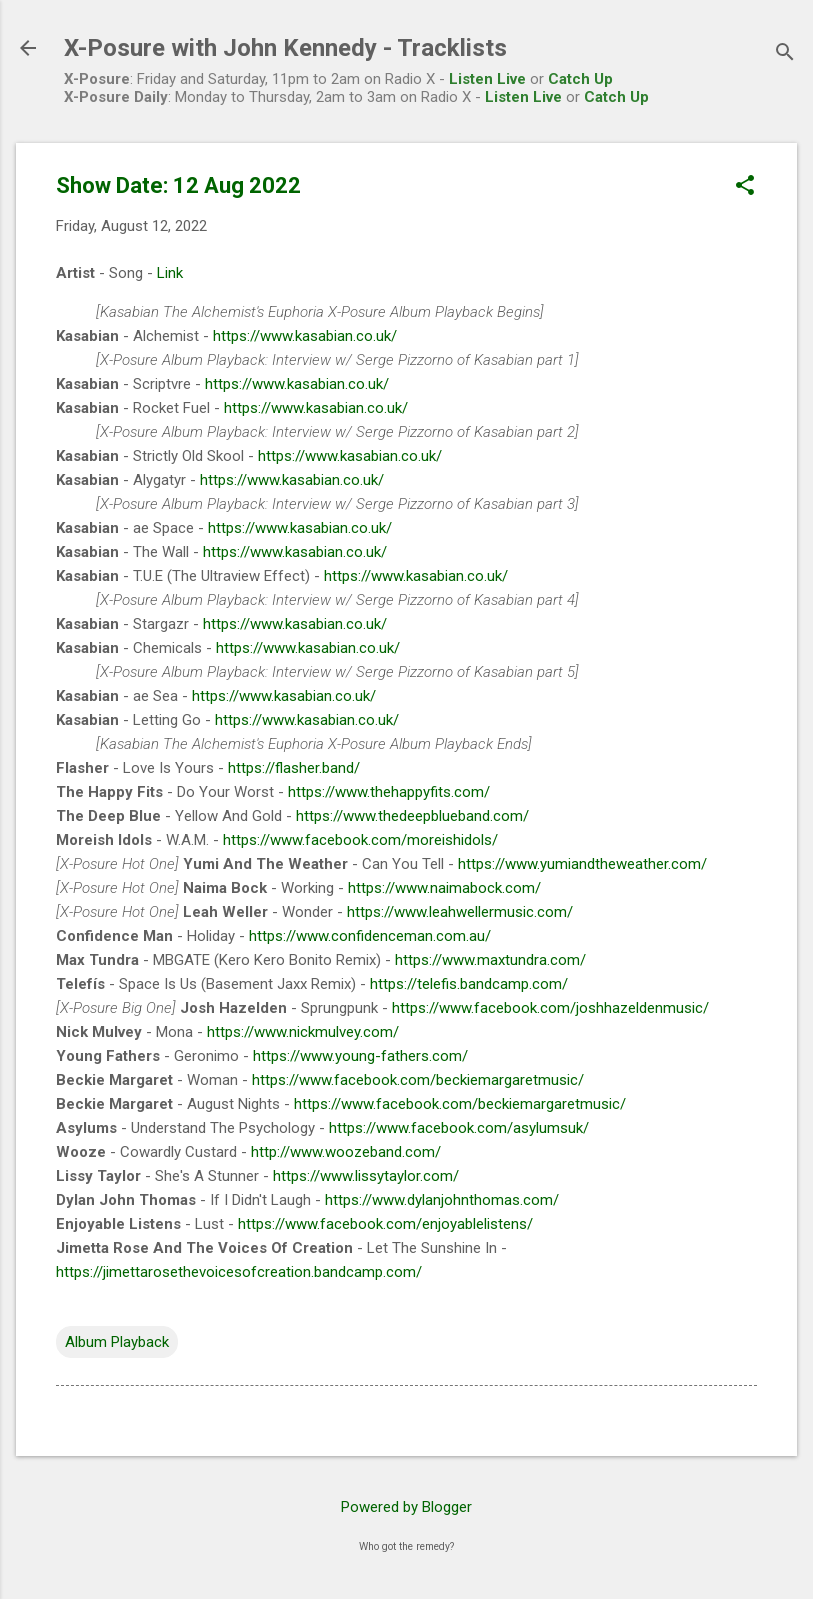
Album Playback (117, 1342)
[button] (745, 187)
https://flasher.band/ (294, 768)
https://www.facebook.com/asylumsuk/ (459, 1128)
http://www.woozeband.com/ (346, 1152)
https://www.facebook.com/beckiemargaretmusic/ (418, 1080)
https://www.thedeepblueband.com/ (412, 816)
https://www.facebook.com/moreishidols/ (360, 840)
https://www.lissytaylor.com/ (366, 1176)
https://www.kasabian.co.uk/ (305, 336)
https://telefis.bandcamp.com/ (469, 984)
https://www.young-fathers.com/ (360, 1056)
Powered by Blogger (406, 1507)
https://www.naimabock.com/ (444, 888)
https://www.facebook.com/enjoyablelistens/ (385, 1224)
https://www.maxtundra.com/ (490, 960)
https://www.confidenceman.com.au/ (370, 936)
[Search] (785, 54)
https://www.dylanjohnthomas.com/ (442, 1200)
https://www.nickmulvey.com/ (303, 1032)
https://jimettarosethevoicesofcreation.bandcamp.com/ (239, 1272)
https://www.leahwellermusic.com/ (460, 912)
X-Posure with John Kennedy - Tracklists (285, 48)
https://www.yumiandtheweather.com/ (582, 864)
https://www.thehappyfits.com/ (389, 792)
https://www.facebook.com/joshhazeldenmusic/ (550, 1008)
